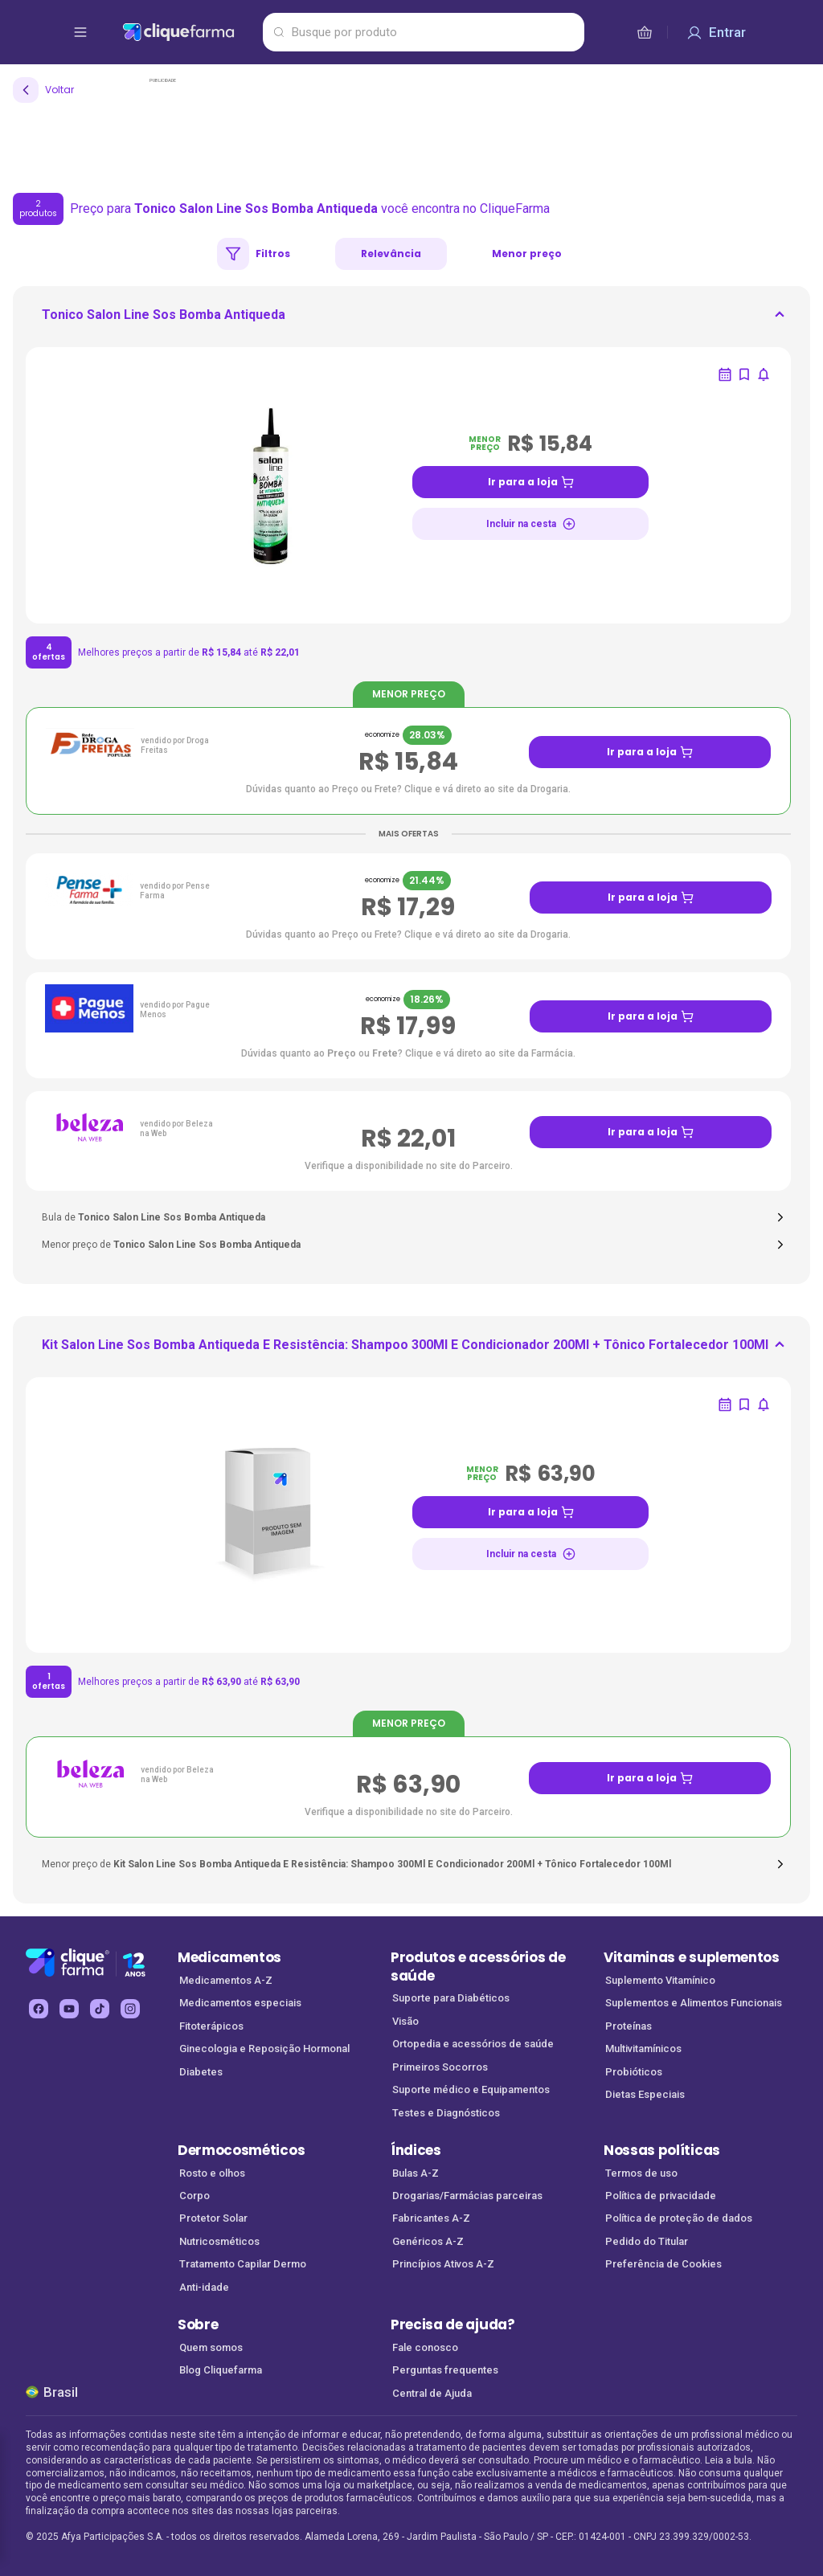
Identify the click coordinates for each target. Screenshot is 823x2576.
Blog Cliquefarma (220, 2370)
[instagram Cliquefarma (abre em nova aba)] (130, 2009)
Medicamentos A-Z (225, 1980)
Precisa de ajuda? (453, 2324)
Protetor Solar (213, 2218)
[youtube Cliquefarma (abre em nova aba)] (69, 2009)
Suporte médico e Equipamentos (471, 2089)
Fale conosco (425, 2347)
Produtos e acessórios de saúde (478, 1966)
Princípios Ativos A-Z (443, 2264)
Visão (405, 2021)
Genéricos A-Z (428, 2241)
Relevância (391, 253)
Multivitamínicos (643, 2048)
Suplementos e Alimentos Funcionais (693, 2003)
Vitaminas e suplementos (692, 1957)
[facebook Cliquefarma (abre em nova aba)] (38, 2009)
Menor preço (527, 253)
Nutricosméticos (219, 2241)
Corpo (194, 2196)
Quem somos (211, 2347)
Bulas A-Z (415, 2173)
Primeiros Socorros (440, 2067)
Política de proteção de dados (678, 2218)
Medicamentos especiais (240, 2003)
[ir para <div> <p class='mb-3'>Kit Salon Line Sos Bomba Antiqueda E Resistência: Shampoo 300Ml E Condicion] (405, 1349)
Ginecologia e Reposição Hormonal (264, 2048)
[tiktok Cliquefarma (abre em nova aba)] (100, 2009)
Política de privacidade (660, 2196)
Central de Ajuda (432, 2393)
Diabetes (201, 2072)
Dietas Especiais (645, 2094)
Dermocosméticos (241, 2150)
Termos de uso (641, 2173)
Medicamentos (229, 1957)
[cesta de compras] (645, 32)
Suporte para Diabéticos (451, 1998)
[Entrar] (716, 32)
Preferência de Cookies (663, 2264)
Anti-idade (204, 2287)
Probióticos (633, 2072)
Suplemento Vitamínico (660, 1980)
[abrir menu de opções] (80, 32)
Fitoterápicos (211, 2026)
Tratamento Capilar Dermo (242, 2264)
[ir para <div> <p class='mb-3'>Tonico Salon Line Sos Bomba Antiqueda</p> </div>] (163, 319)
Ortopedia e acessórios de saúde (473, 2044)
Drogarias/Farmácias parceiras (467, 2196)
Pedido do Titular (646, 2241)
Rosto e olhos (212, 2173)
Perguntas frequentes (445, 2370)
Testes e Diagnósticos (446, 2113)
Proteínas (628, 2026)
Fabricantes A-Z (431, 2218)
